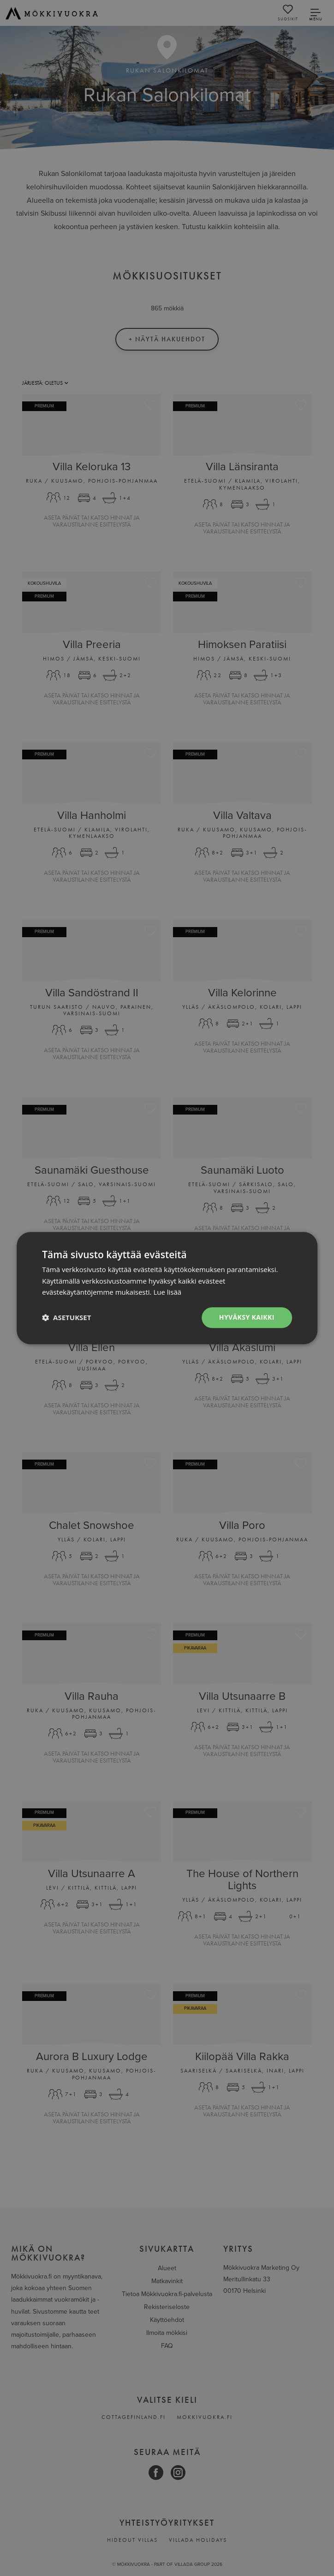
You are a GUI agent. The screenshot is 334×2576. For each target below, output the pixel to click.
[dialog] (167, 1288)
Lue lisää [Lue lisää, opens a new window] (167, 1292)
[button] (66, 1318)
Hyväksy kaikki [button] (246, 1317)
